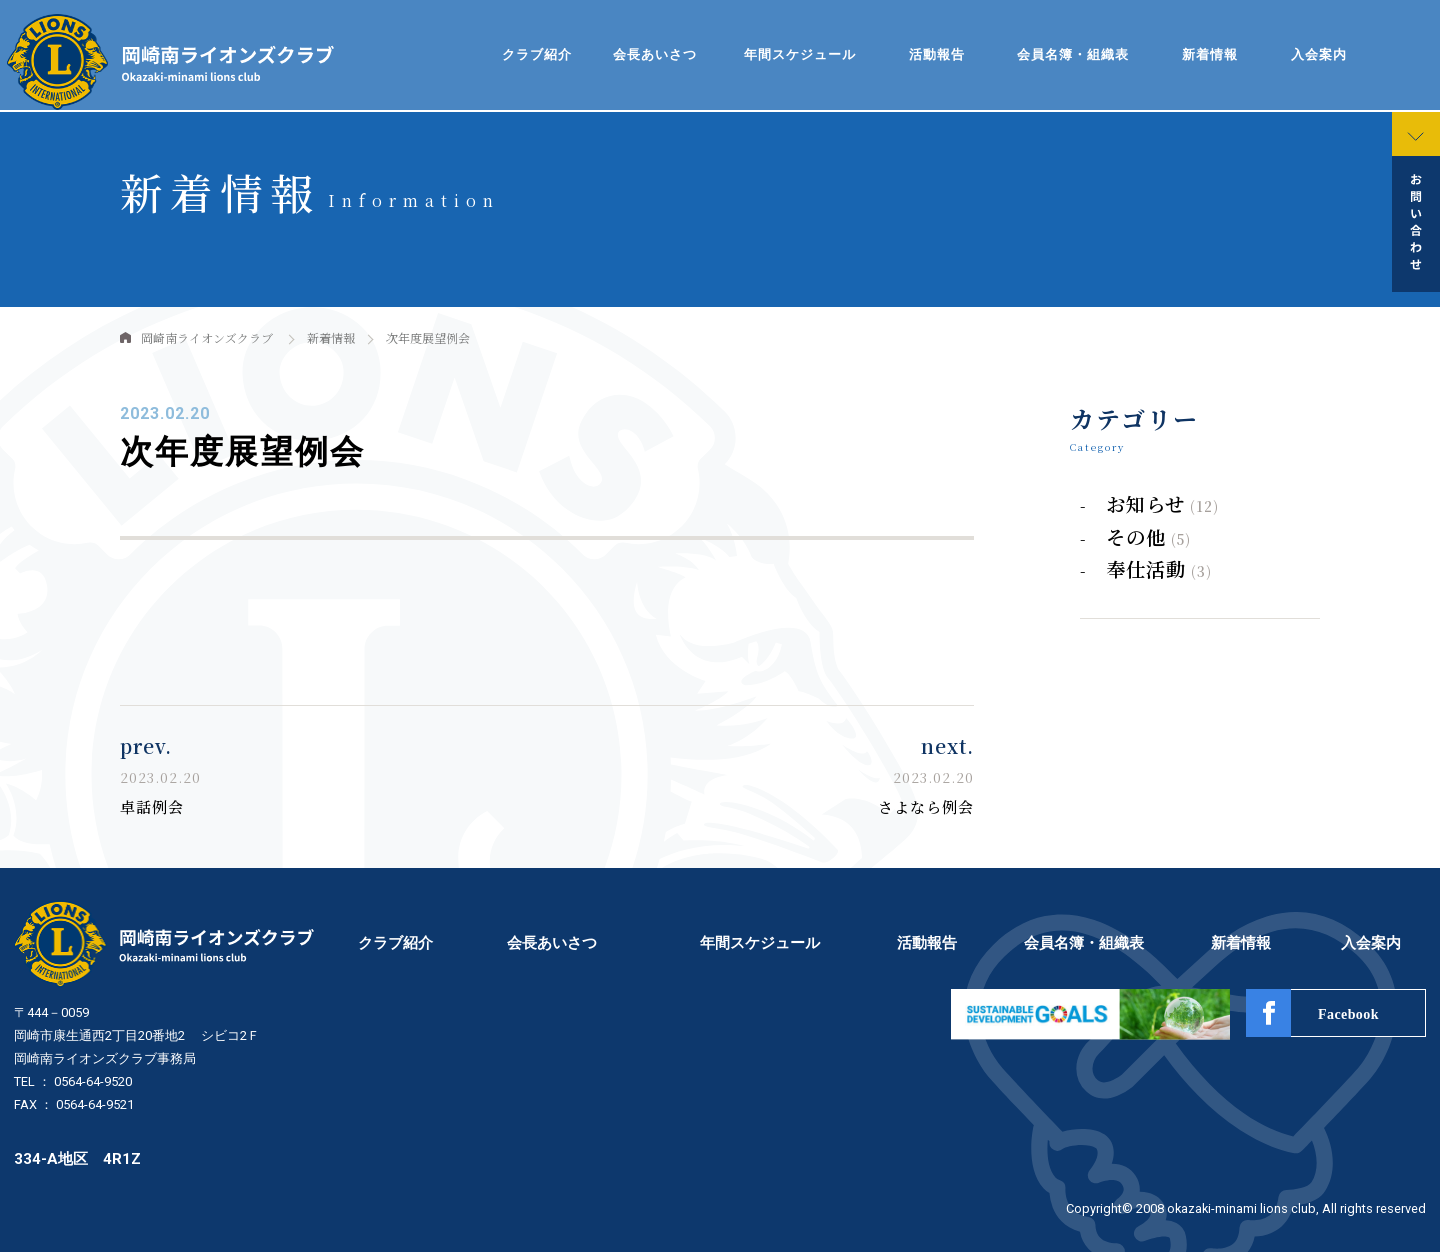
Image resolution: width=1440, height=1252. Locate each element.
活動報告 (937, 55)
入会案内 (1319, 55)
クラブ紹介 (537, 55)
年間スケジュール (800, 55)
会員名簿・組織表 (1073, 55)
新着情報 (1210, 55)
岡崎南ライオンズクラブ (207, 337)
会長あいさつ (655, 55)
